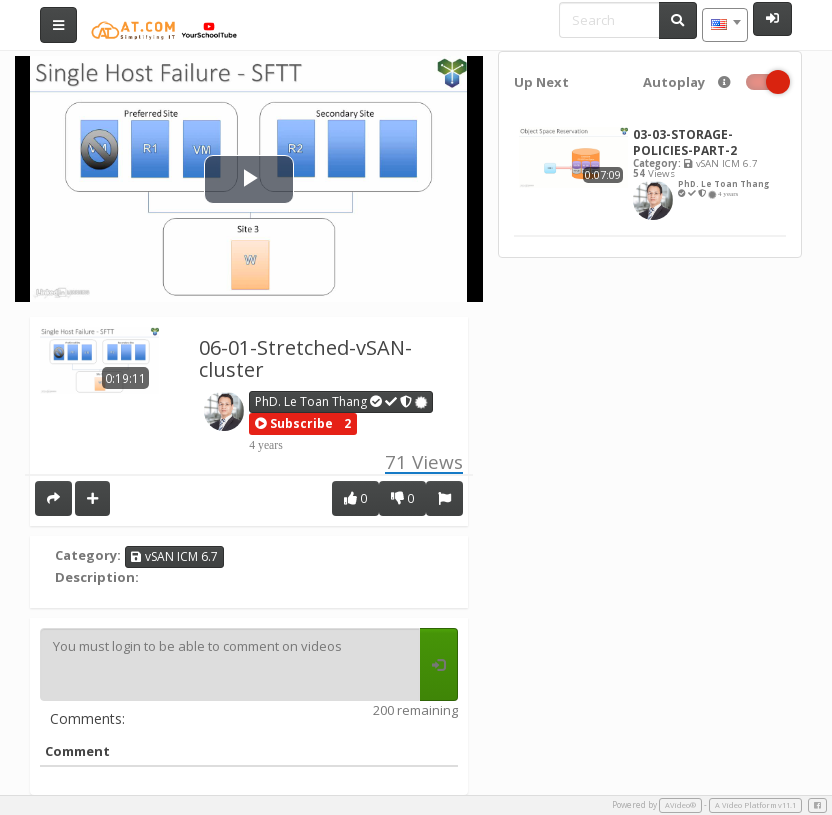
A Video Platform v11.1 (755, 805)
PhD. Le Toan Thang (342, 401)
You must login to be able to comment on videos (230, 665)
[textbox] (725, 25)
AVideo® (680, 805)
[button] (294, 424)
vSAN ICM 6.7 (174, 556)
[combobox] (725, 25)
